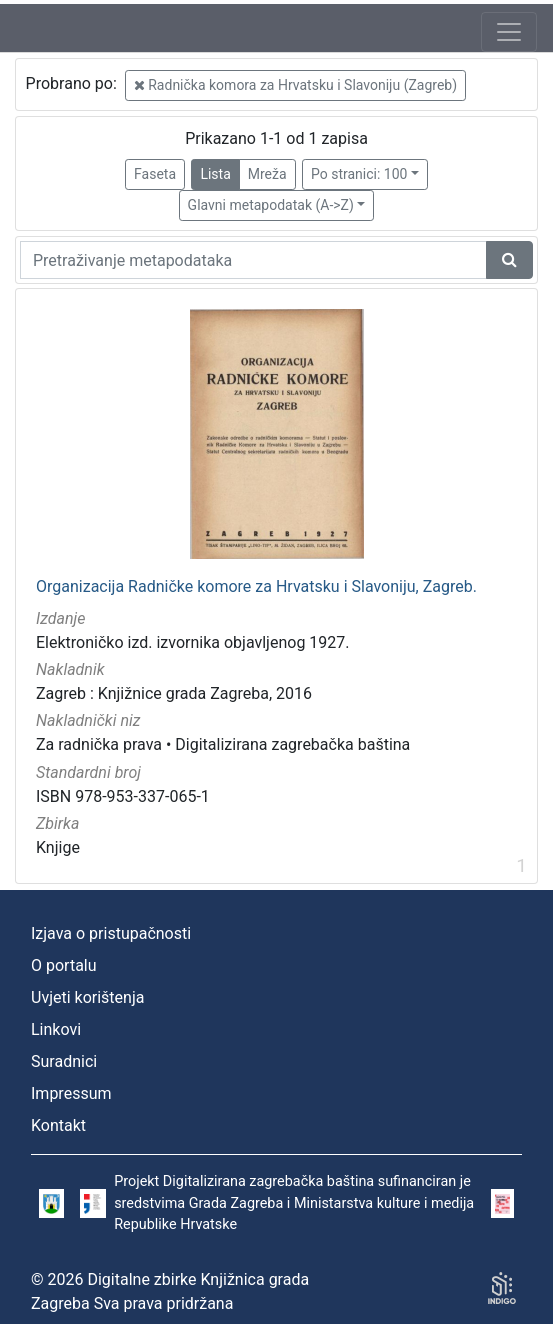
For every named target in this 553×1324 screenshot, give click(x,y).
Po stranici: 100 (359, 174)
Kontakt (58, 1125)
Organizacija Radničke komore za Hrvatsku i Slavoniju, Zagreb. (256, 587)
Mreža (267, 174)
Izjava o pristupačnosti (111, 933)
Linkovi (56, 1029)
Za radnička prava (99, 744)
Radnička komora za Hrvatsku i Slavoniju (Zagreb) (295, 85)
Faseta (155, 174)
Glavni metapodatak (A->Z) (271, 205)
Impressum (71, 1093)
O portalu (64, 965)
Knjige (58, 847)
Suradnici (64, 1061)
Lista (215, 174)
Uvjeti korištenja (87, 997)
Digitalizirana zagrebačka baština (292, 744)
